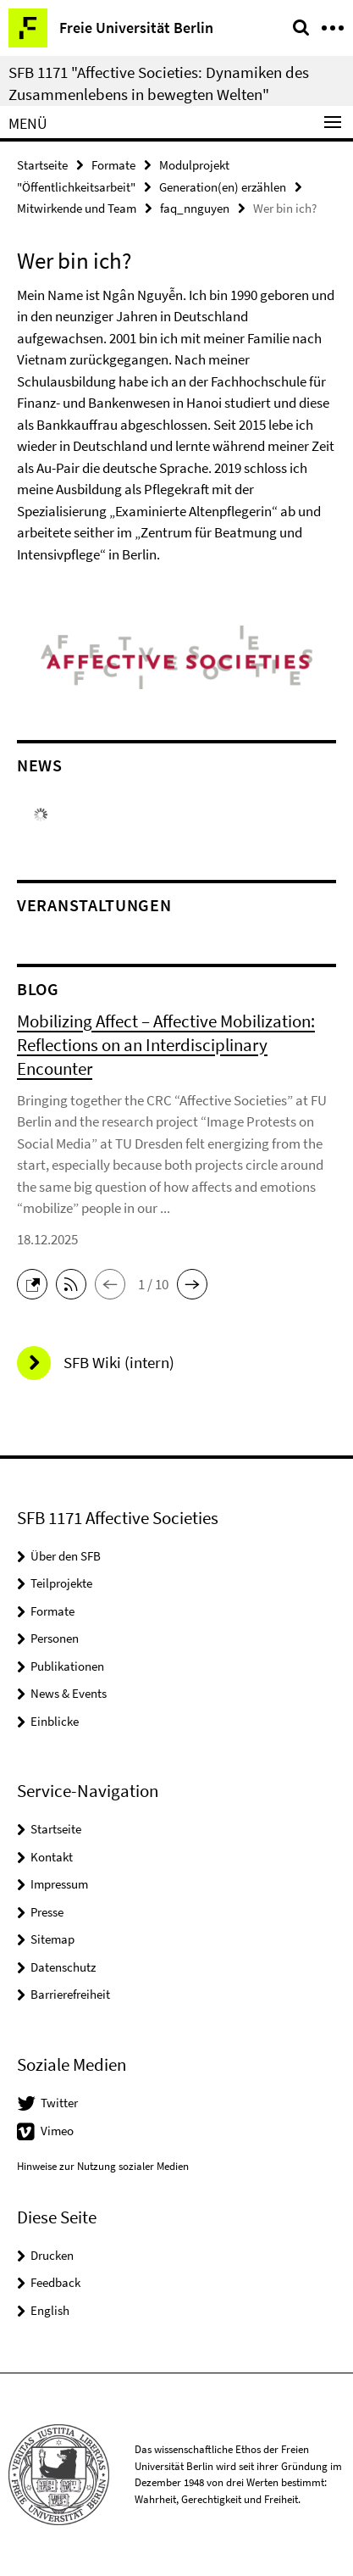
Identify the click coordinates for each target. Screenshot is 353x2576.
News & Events (68, 1693)
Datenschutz (63, 1967)
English (49, 2310)
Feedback (55, 2282)
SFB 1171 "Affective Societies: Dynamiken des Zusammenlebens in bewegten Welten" (158, 83)
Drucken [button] (52, 2255)
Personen (54, 1638)
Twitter (59, 2103)
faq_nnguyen (194, 208)
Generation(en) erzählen (222, 187)
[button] (36, 1282)
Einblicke (54, 1721)
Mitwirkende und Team (76, 208)
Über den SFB (65, 1556)
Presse (46, 1912)
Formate (113, 165)
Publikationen (67, 1666)
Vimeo (57, 2131)
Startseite (42, 165)
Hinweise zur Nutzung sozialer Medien (103, 2166)
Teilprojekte (61, 1583)
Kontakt (51, 1857)
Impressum (59, 1884)
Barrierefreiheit (70, 1994)
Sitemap (52, 1939)
